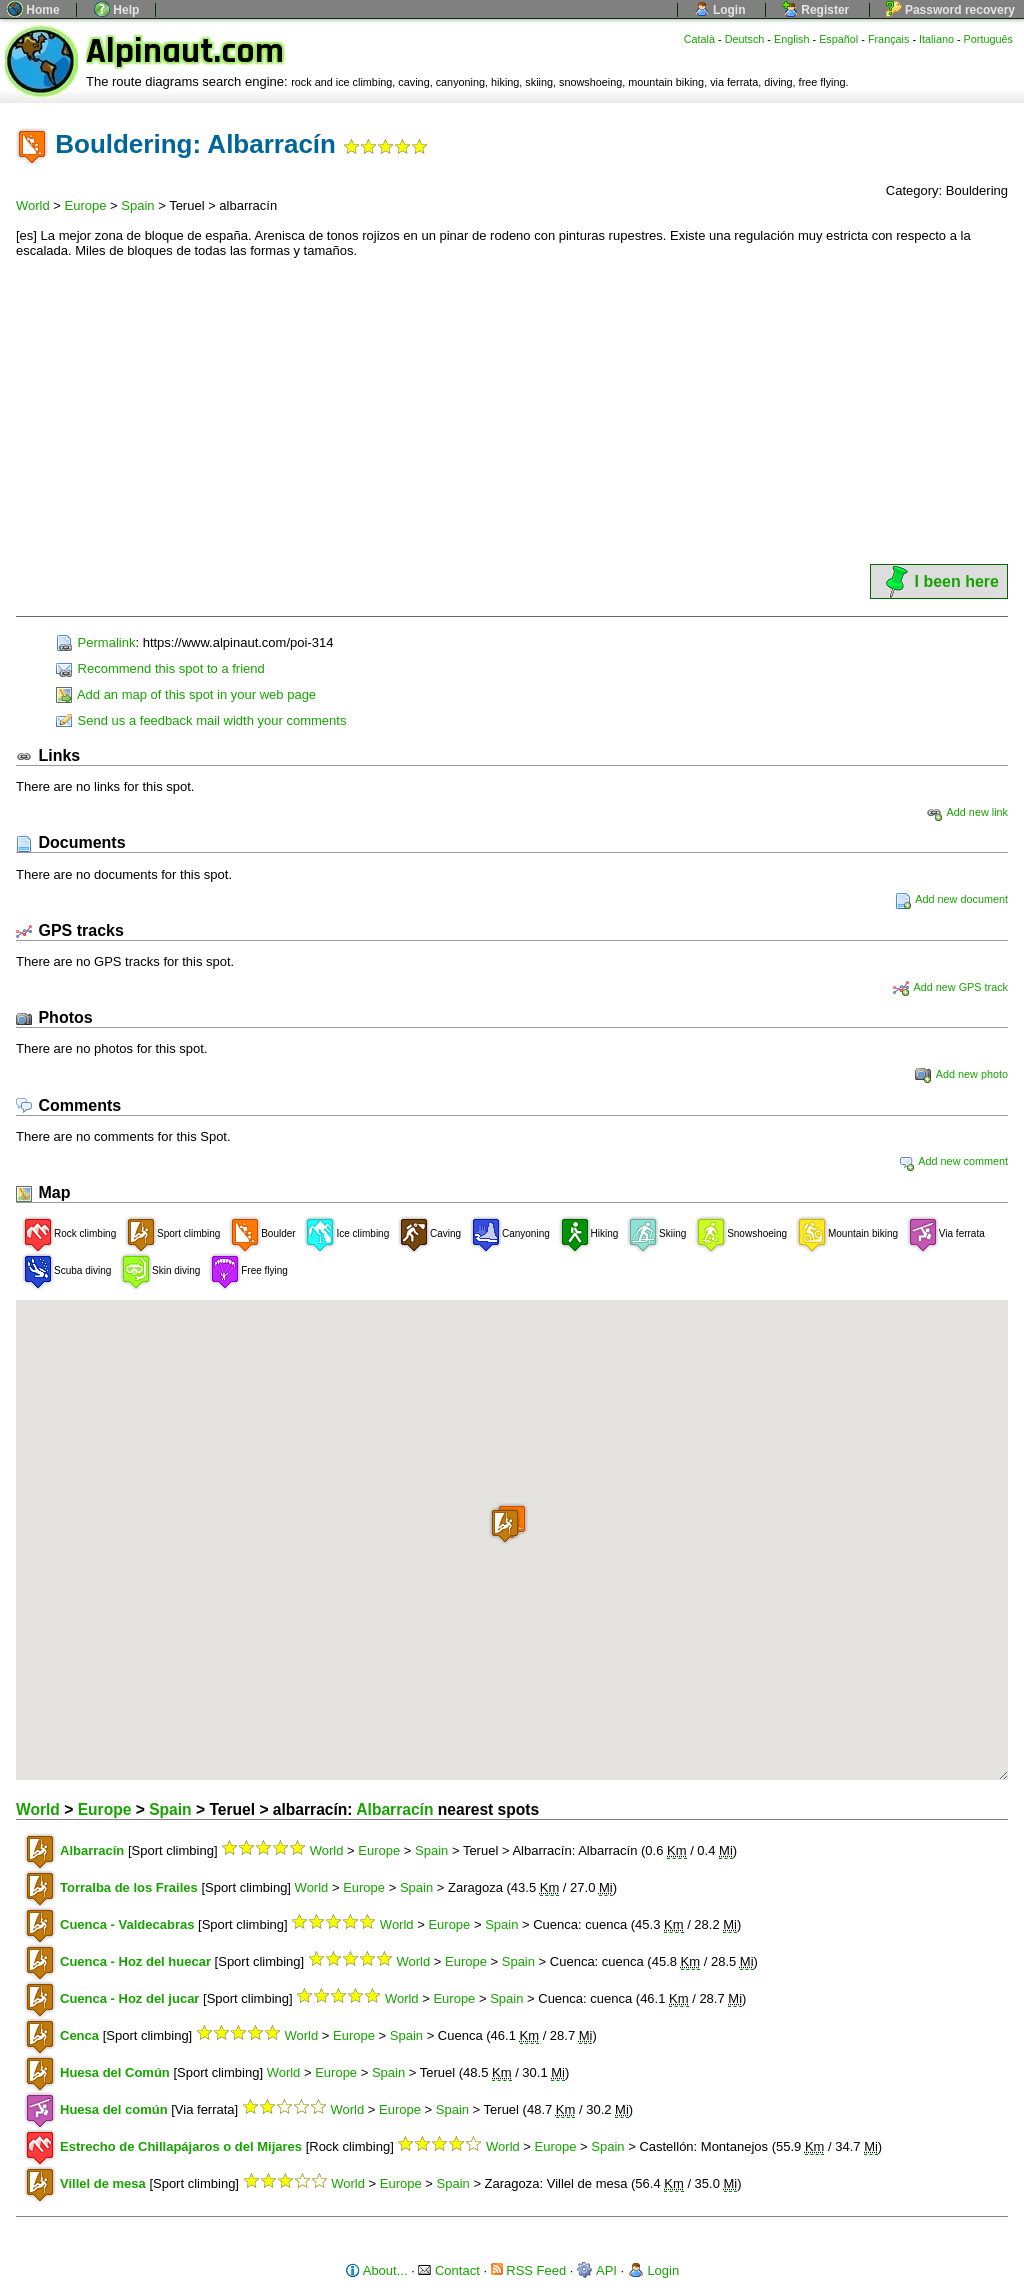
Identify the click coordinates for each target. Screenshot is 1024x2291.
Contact (448, 2270)
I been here (939, 581)
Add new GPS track (950, 987)
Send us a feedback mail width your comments (201, 720)
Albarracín (394, 1809)
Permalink (95, 642)
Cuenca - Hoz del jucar (129, 1998)
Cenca (79, 2035)
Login (720, 10)
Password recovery (950, 10)
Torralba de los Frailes (129, 1887)
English (792, 39)
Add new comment (953, 1161)
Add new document (951, 899)
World (33, 205)
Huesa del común (114, 2109)
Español (838, 39)
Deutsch (745, 39)
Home (33, 10)
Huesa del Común (115, 2072)
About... (376, 2270)
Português (988, 39)
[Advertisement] (512, 411)
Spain (137, 205)
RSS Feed (529, 2270)
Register (815, 10)
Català (699, 39)
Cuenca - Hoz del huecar (135, 1961)
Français (889, 39)
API (597, 2270)
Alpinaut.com (185, 51)
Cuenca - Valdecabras (127, 1924)
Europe (86, 205)
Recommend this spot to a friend (160, 668)
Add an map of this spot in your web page (186, 694)
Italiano (936, 39)
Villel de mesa (103, 2183)
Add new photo (961, 1074)
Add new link (967, 812)
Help (116, 10)
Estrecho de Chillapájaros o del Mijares (181, 2146)
